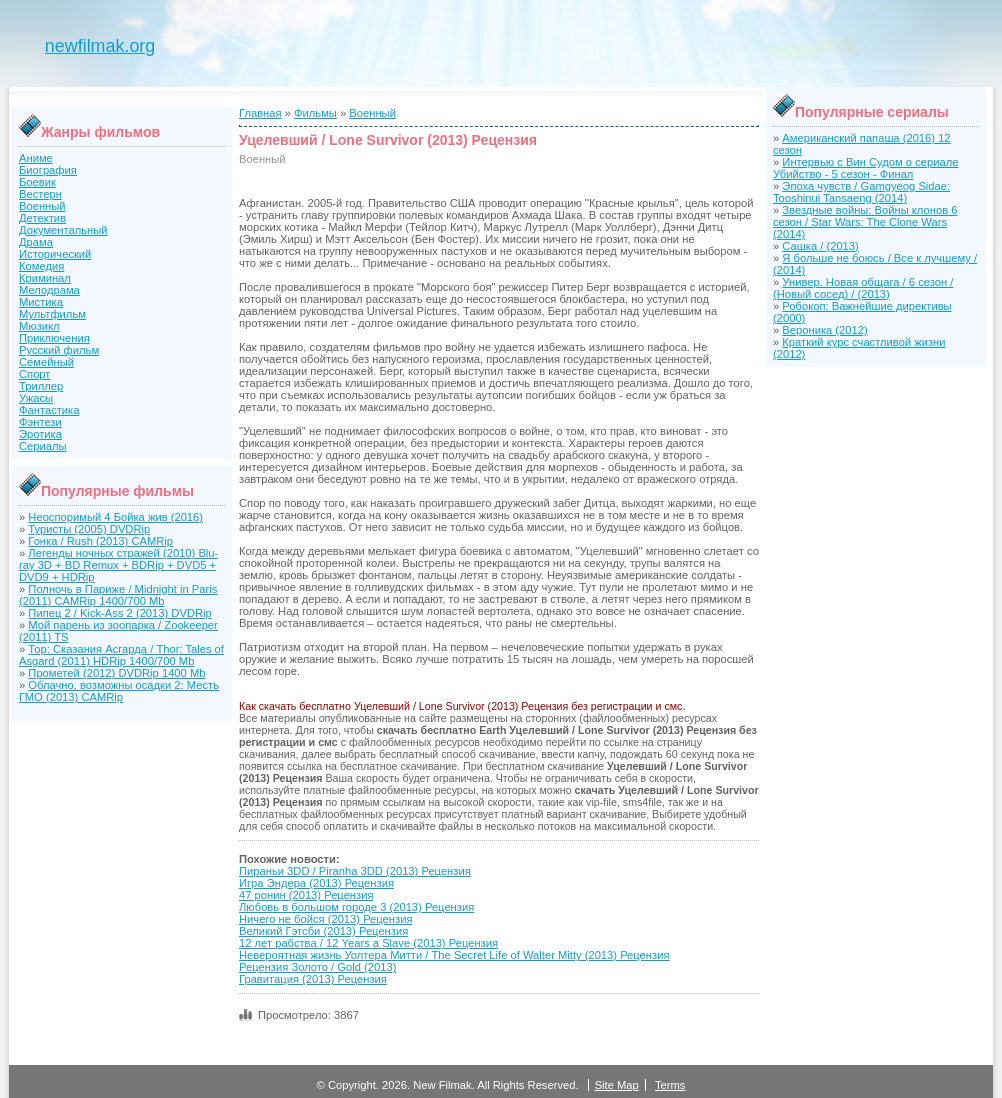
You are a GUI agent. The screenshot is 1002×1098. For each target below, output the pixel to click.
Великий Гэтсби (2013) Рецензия (323, 931)
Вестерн (40, 194)
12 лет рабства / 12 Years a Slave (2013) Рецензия (368, 943)
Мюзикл (39, 326)
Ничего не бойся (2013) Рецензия (325, 919)
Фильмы (315, 113)
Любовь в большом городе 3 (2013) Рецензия (356, 907)
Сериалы (43, 446)
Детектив (42, 218)
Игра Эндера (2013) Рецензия (316, 883)
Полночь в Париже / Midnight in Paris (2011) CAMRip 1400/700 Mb (118, 595)
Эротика (40, 434)
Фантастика (49, 410)
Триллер (41, 386)
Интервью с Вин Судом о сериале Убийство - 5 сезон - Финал (865, 168)
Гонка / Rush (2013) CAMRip (100, 541)
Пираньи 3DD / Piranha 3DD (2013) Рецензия (355, 871)
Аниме (36, 158)
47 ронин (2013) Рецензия (306, 895)
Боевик (37, 182)
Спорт (34, 374)
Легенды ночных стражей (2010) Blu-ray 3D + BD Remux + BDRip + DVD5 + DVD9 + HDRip (118, 565)
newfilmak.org (100, 46)
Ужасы (36, 398)
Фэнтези (40, 422)
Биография (48, 170)
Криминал (45, 278)
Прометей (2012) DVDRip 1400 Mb (116, 673)
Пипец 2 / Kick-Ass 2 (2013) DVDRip (119, 613)
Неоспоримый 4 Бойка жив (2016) (115, 517)
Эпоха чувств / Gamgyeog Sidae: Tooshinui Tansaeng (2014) (861, 192)
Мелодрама (49, 290)
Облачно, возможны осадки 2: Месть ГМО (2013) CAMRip (119, 691)
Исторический (55, 254)
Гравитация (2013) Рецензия (313, 979)
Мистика (41, 302)
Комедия (41, 266)
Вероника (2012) (824, 330)
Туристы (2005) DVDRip (89, 529)
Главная (260, 113)
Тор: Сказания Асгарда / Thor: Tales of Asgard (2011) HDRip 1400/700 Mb (121, 655)
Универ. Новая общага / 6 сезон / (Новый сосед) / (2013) (863, 288)
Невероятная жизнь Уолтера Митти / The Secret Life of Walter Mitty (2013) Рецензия (454, 955)
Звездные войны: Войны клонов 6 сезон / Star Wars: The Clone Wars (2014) (865, 222)
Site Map (617, 1085)
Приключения (54, 338)
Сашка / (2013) (820, 246)
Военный (42, 206)
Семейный (46, 362)
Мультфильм (52, 314)
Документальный (63, 230)
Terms (670, 1085)
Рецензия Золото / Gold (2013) (317, 967)
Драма (36, 242)
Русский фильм (59, 350)
